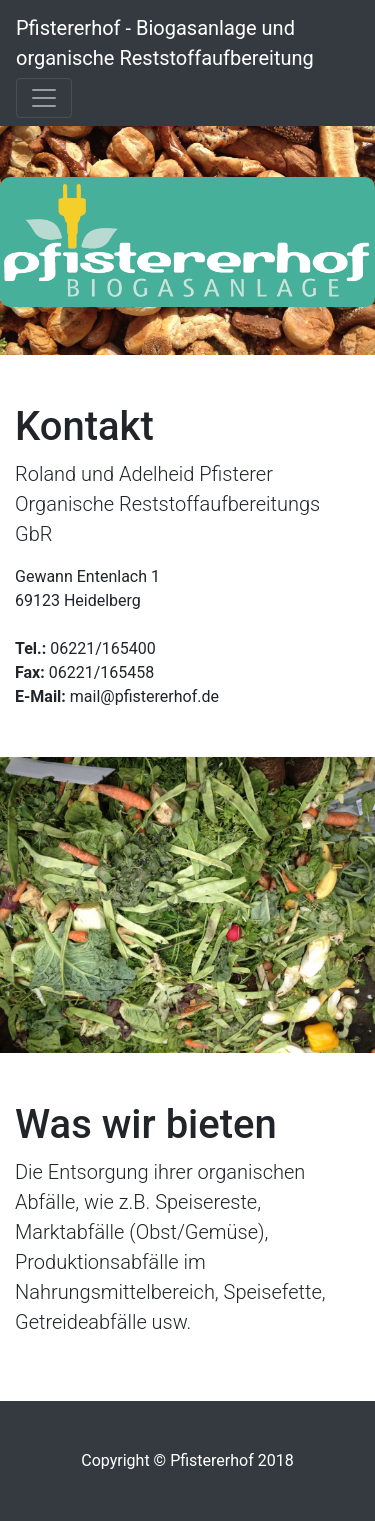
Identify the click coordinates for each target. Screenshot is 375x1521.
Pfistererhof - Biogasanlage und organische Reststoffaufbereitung (165, 43)
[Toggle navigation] (44, 98)
